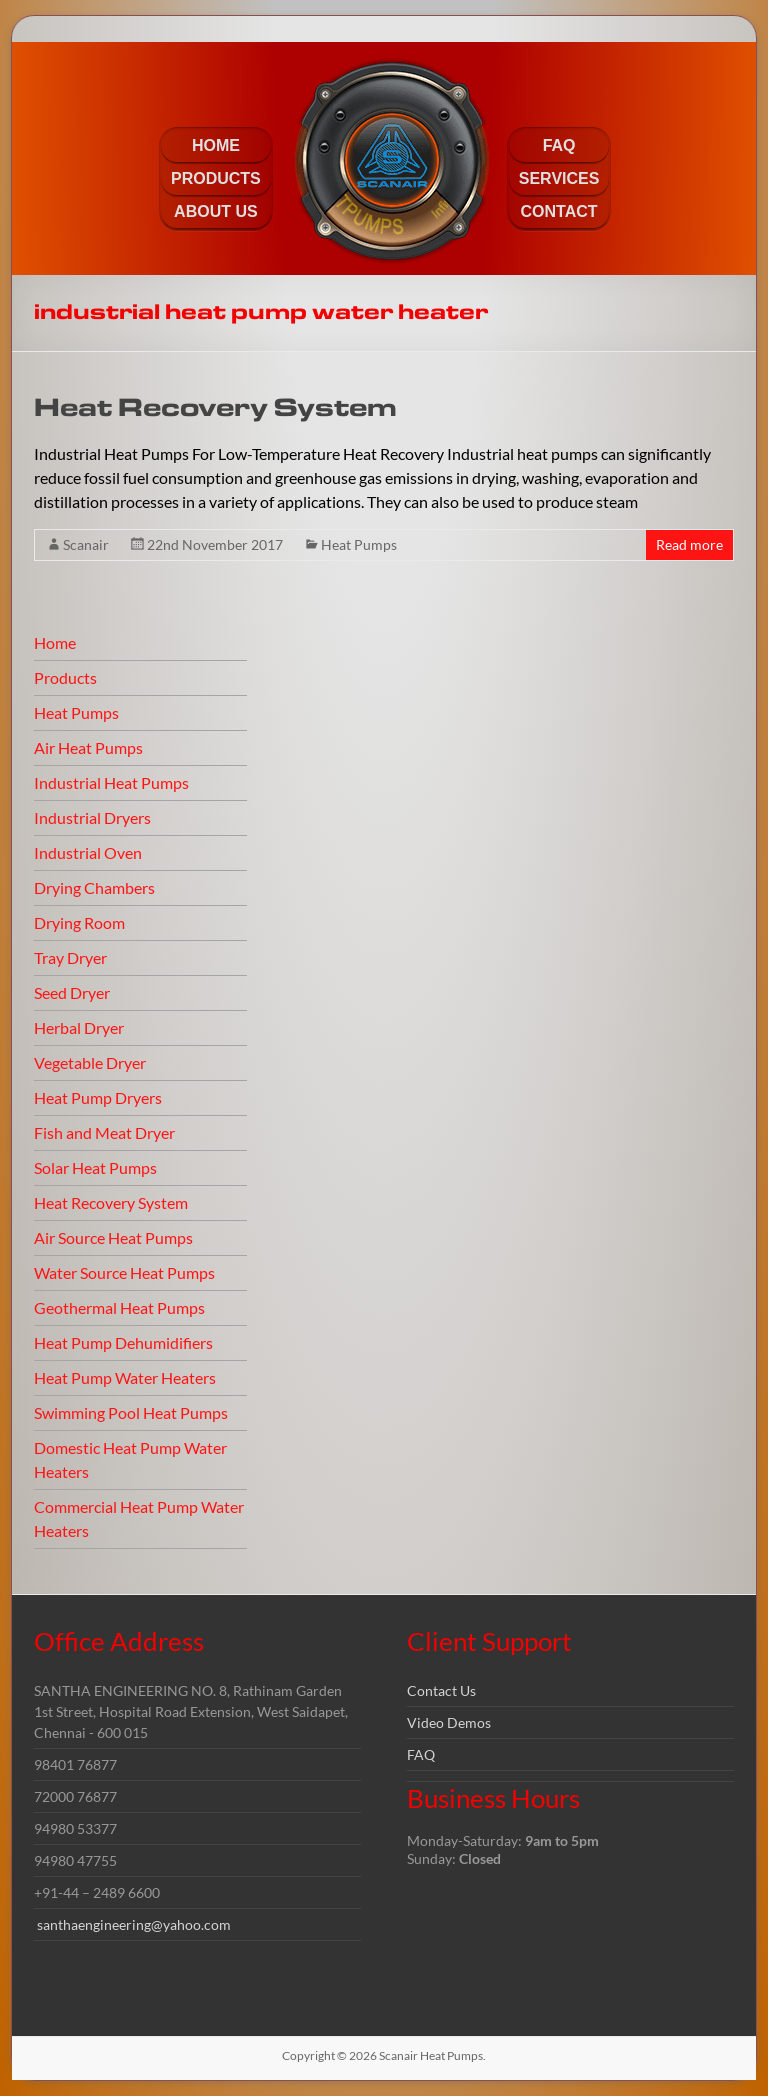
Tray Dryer (70, 957)
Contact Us (441, 1690)
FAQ (421, 1754)
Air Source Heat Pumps (113, 1237)
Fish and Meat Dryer (104, 1132)
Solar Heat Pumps (95, 1167)
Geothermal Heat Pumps (119, 1307)
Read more (689, 544)
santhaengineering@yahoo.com (134, 1924)
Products (65, 677)
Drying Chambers (94, 887)
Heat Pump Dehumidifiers (123, 1342)
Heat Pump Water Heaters (125, 1377)
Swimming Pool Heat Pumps (131, 1412)
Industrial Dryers (92, 817)
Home (55, 642)
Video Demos (449, 1722)
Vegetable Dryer (90, 1062)
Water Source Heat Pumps (124, 1272)
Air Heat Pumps (88, 747)
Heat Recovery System (215, 408)
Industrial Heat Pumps (111, 782)
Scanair (86, 544)
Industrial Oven (88, 852)
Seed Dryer (72, 992)
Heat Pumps (359, 544)
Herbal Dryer (79, 1027)
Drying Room (79, 922)
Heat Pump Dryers (98, 1097)
